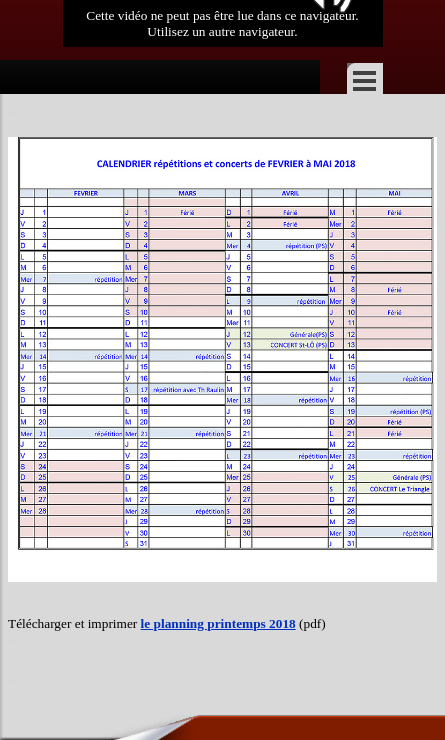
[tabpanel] (222, 644)
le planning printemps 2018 (218, 623)
